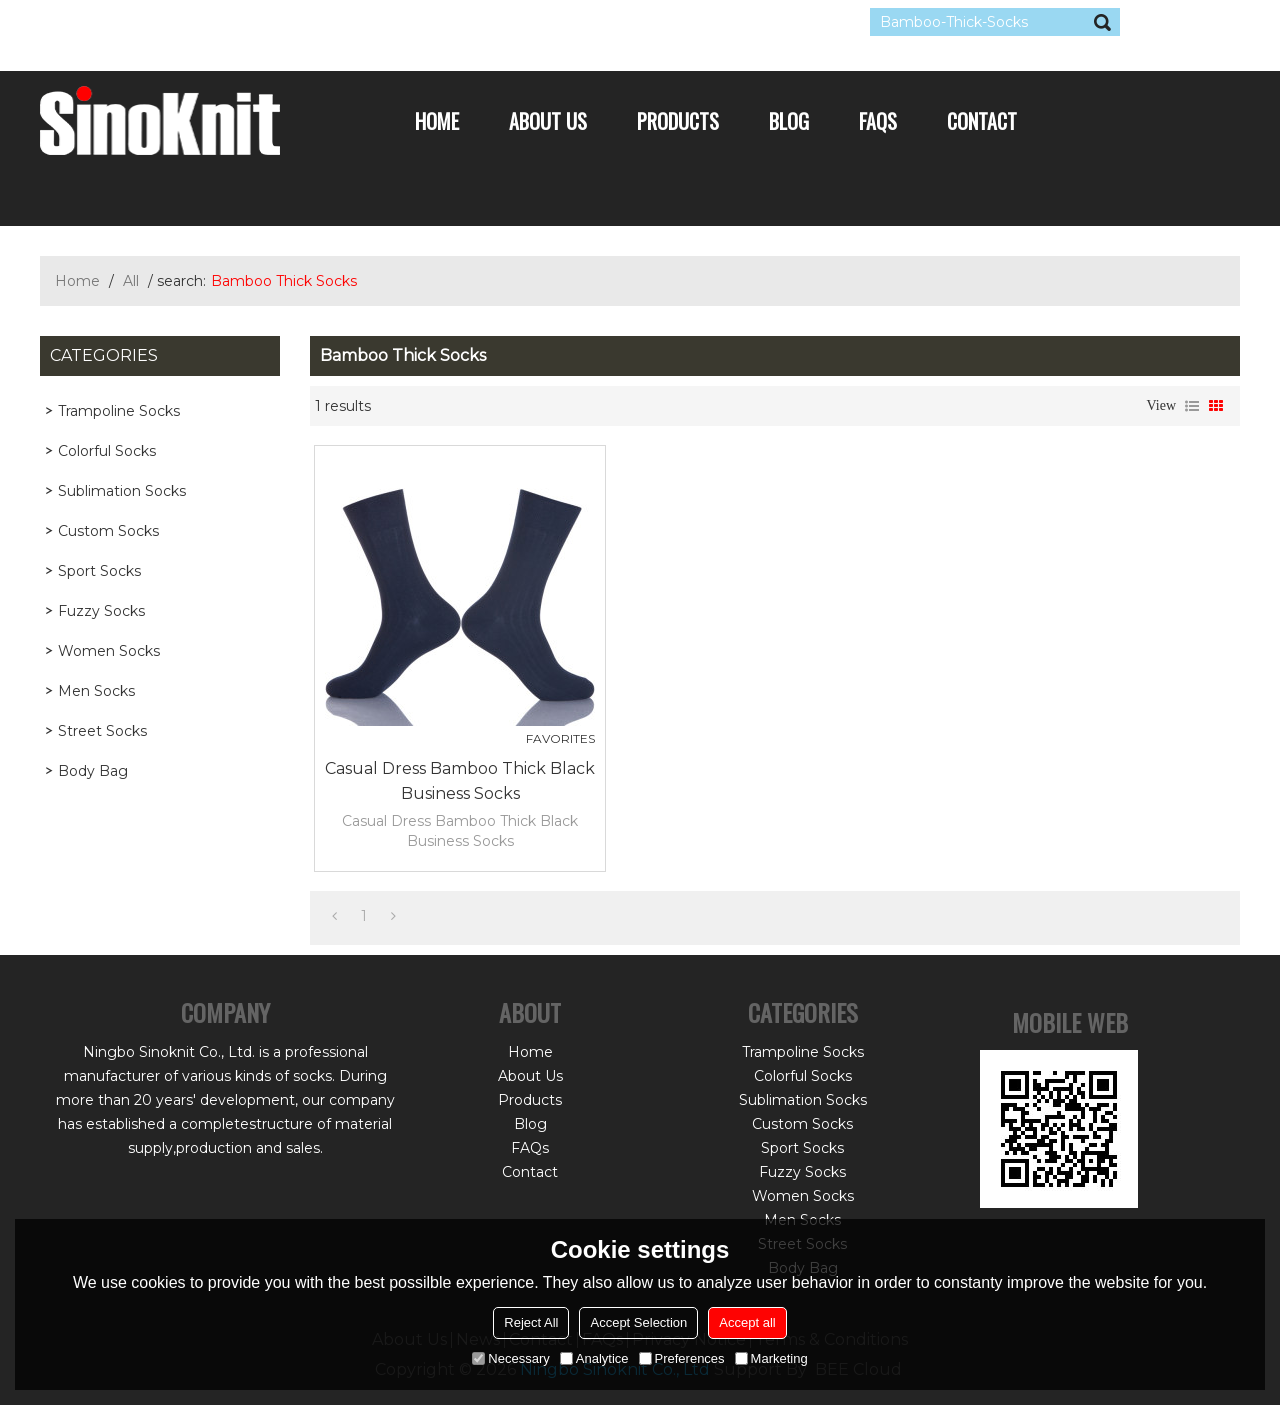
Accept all (747, 1322)
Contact (982, 121)
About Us (548, 121)
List (1192, 406)
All (131, 281)
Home (437, 121)
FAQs (878, 121)
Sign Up (224, 22)
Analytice (594, 1358)
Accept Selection (638, 1322)
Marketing (771, 1358)
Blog (789, 121)
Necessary (510, 1358)
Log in (162, 22)
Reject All (531, 1322)
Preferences (682, 1358)
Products (678, 121)
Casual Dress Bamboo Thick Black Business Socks (460, 781)
